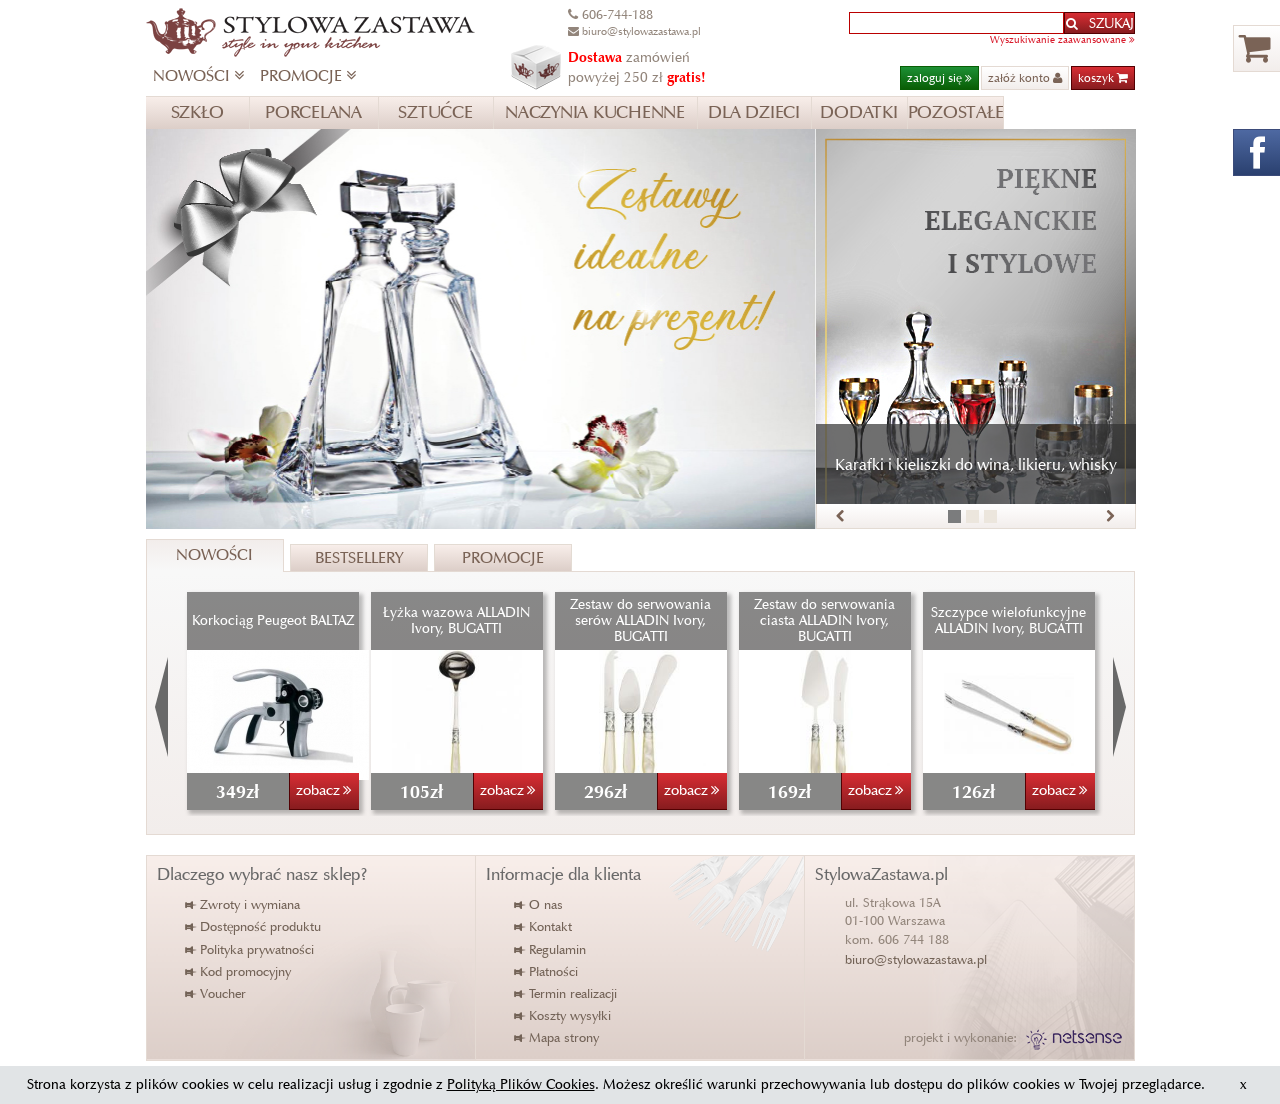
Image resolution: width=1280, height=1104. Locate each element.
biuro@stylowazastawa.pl (916, 959)
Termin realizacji (566, 993)
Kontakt (544, 926)
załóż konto (1025, 77)
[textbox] (956, 23)
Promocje (503, 557)
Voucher (216, 993)
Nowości (214, 554)
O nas (539, 904)
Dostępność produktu (254, 926)
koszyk (1103, 77)
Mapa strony (557, 1037)
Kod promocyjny (239, 971)
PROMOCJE (308, 75)
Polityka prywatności (250, 949)
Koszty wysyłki (563, 1015)
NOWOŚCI (198, 75)
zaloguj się (939, 77)
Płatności (547, 971)
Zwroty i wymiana (243, 904)
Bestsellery (359, 557)
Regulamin (551, 949)
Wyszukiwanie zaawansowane (1062, 39)
